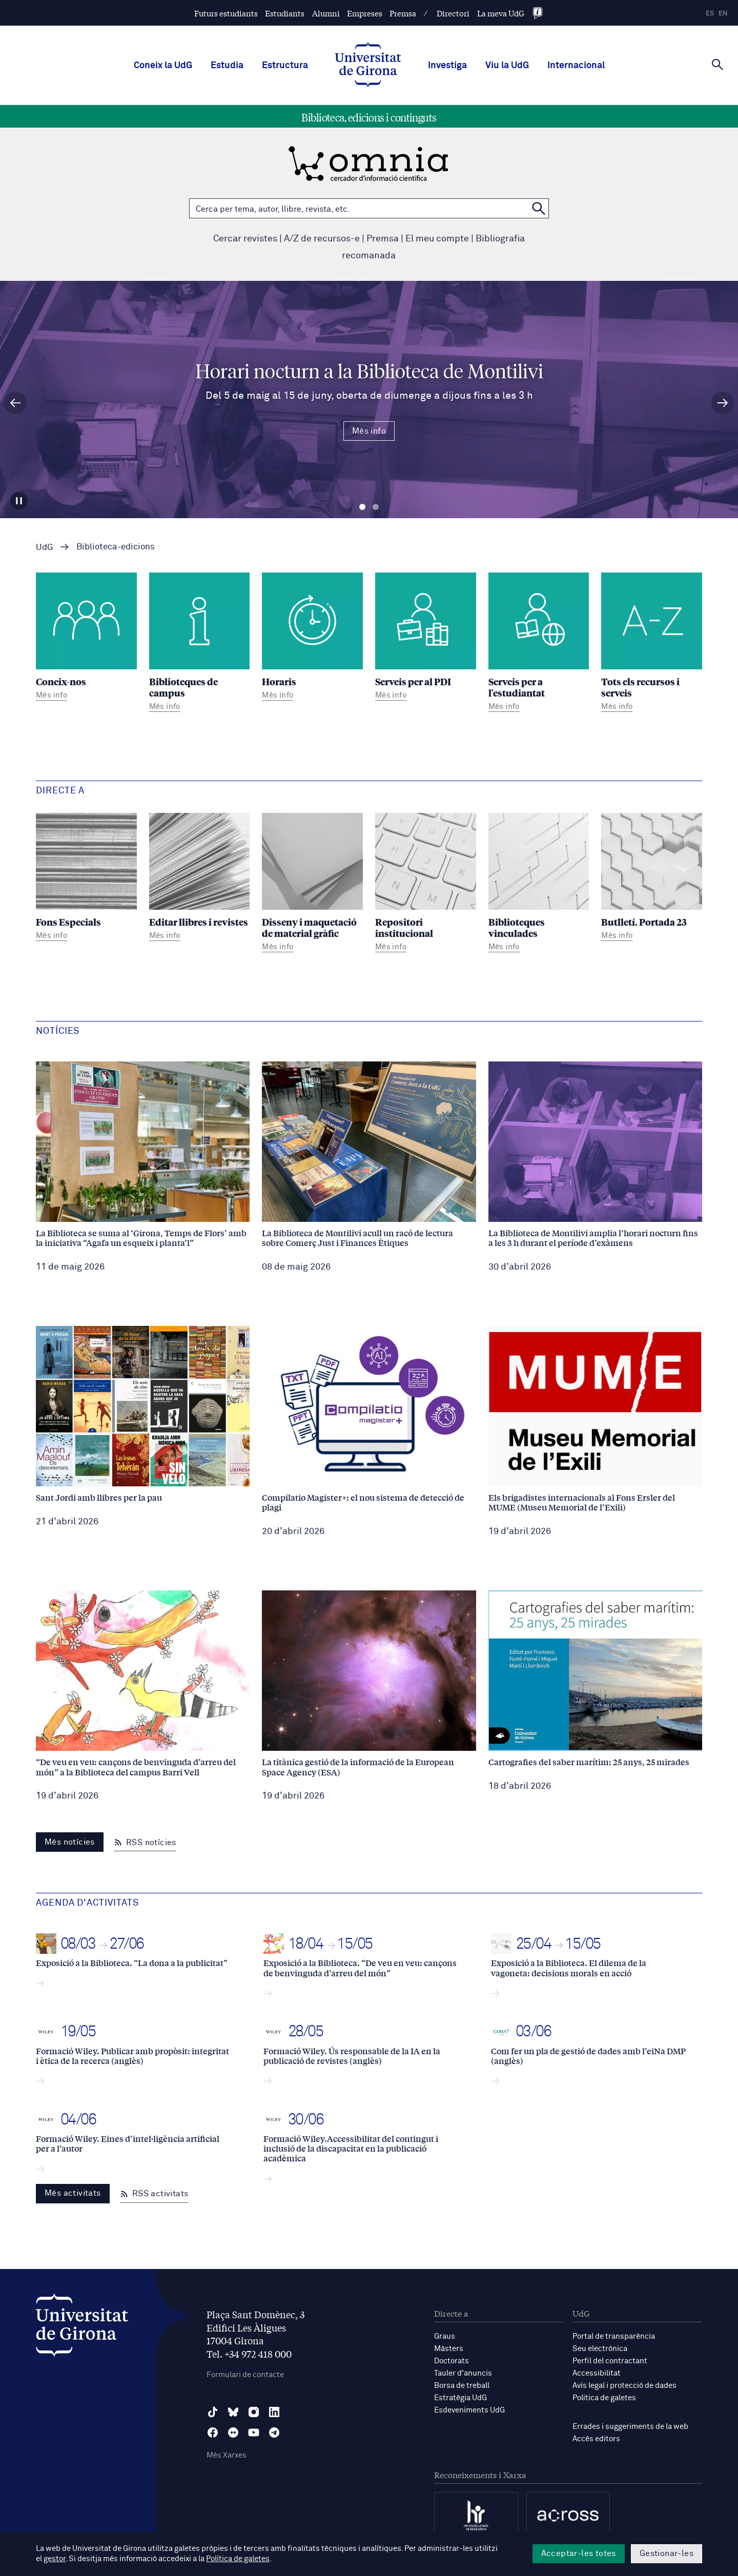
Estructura (285, 65)
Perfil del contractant (609, 2361)
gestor (55, 2559)
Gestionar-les (666, 2553)
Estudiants (284, 13)
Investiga (447, 65)
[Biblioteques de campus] (199, 644)
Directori (453, 13)
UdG (44, 547)
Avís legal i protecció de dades (624, 2385)
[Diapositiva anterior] (15, 403)
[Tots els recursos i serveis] (651, 644)
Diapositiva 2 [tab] (376, 507)
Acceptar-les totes (578, 2553)
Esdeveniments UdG (469, 2410)
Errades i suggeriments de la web (630, 2426)
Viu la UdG (507, 65)
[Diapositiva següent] (722, 403)
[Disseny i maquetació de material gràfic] (312, 884)
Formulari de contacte (245, 2375)
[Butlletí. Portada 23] (651, 878)
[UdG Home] (368, 65)
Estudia (227, 65)
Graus (444, 2336)
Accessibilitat (596, 2373)
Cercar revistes (245, 238)
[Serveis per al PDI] (425, 638)
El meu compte (437, 238)
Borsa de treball (461, 2385)
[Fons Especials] (86, 878)
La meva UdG (500, 13)
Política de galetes (604, 2398)
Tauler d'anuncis (463, 2373)
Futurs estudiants (226, 13)
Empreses (364, 13)
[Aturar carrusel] (19, 500)
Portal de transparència (613, 2336)
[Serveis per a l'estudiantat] (538, 644)
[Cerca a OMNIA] (538, 208)
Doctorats (451, 2361)
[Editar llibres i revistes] (199, 878)
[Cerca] (717, 64)
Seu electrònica (599, 2349)
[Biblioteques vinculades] (538, 884)
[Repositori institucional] (425, 884)
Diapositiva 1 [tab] (362, 507)
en (723, 13)
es (710, 13)
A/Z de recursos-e (322, 238)
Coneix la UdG (163, 65)
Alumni (326, 13)
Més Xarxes (227, 2455)
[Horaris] (312, 638)
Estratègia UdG (460, 2398)
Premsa (402, 13)
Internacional (576, 65)
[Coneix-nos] (86, 638)
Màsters (448, 2349)
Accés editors (596, 2439)
